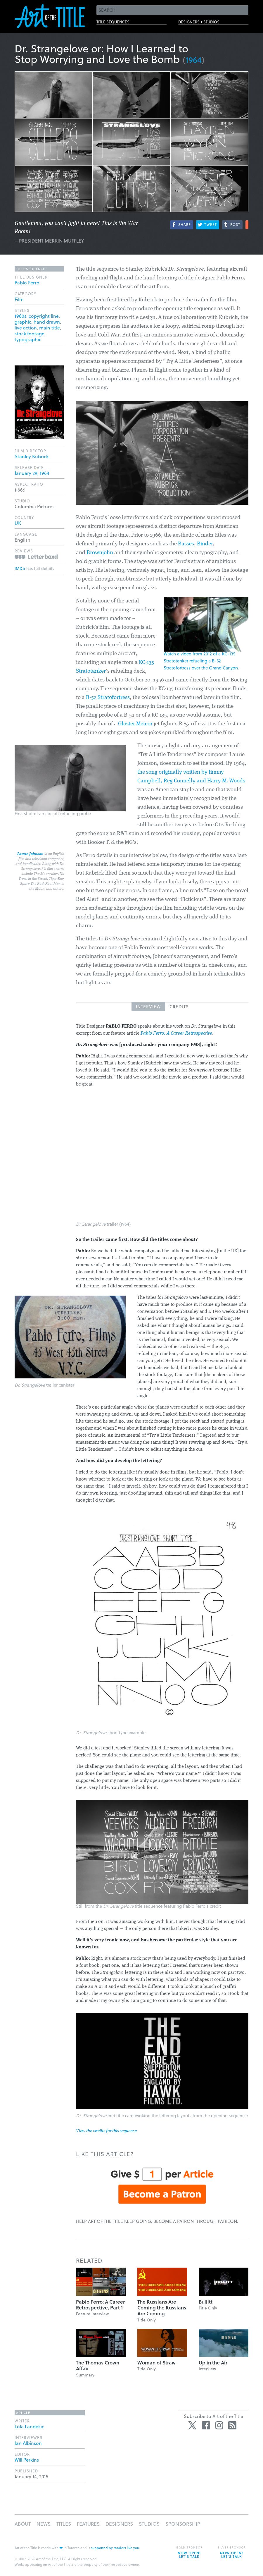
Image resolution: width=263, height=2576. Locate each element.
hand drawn (47, 321)
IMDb (20, 568)
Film (19, 299)
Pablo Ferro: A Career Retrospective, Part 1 (100, 2304)
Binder (205, 544)
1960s (20, 315)
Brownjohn (99, 553)
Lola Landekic (29, 2426)
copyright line (44, 315)
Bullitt (205, 2301)
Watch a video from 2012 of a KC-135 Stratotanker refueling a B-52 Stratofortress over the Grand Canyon (201, 660)
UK (18, 523)
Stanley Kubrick (32, 456)
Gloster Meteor (135, 724)
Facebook (206, 2425)
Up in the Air (213, 2362)
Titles (63, 2523)
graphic (23, 321)
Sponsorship (182, 2523)
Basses (186, 544)
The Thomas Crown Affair (97, 2365)
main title (49, 327)
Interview (148, 1006)
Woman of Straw (156, 2362)
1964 (194, 60)
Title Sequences (121, 23)
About (23, 2523)
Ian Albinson (28, 2443)
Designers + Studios (209, 23)
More (246, 224)
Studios (149, 2523)
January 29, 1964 (32, 473)
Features (88, 2523)
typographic (28, 339)
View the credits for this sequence (106, 2131)
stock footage (29, 333)
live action (26, 327)
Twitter (193, 2425)
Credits (179, 1006)
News (44, 2523)
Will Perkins (27, 2459)
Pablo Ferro (27, 282)
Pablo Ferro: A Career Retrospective (176, 1033)
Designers (119, 2523)
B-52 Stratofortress (108, 697)
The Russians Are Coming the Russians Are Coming (161, 2307)
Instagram (219, 2425)
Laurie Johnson (30, 854)
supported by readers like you (115, 2547)
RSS (232, 2425)
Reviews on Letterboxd (36, 556)
